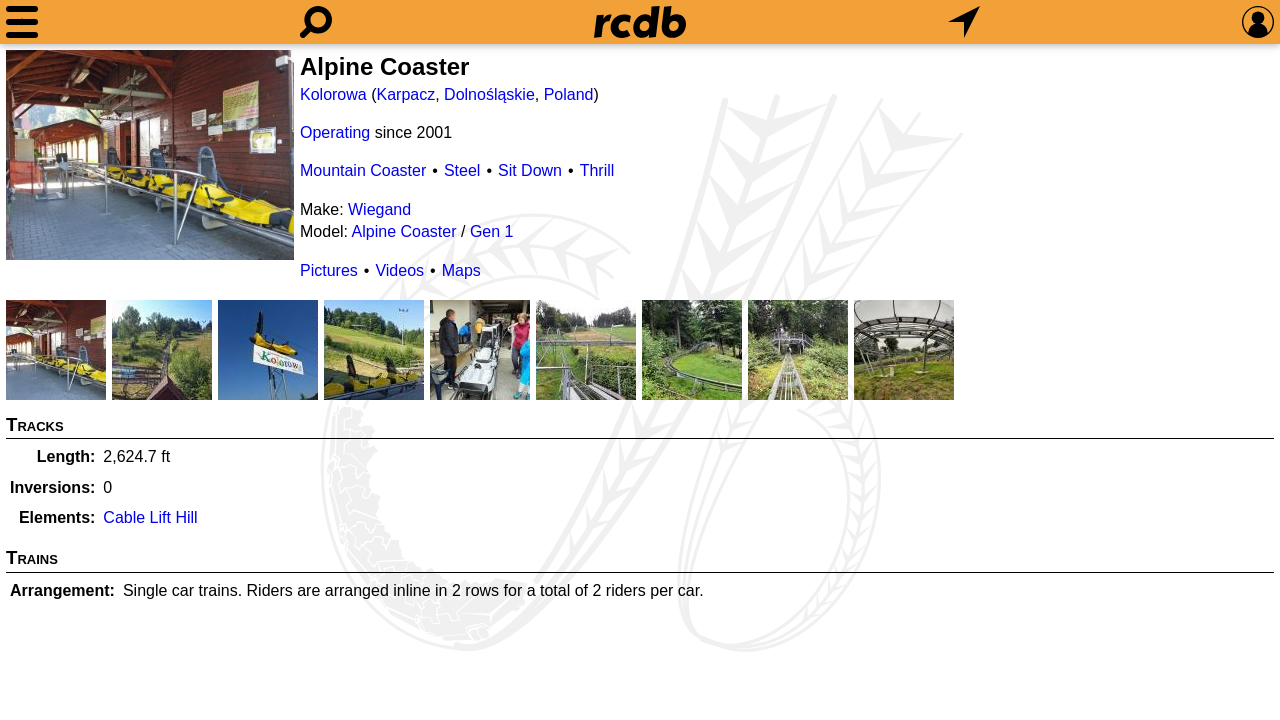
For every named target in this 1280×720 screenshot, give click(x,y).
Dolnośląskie (489, 94)
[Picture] (150, 155)
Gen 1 (492, 231)
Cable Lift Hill (150, 517)
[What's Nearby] (964, 22)
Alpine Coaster (404, 231)
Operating (335, 132)
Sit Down (530, 170)
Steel (462, 170)
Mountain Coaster (363, 170)
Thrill (597, 170)
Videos (399, 270)
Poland (569, 94)
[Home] (640, 22)
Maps (461, 270)
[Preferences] (1258, 22)
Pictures (329, 270)
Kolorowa (333, 94)
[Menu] (22, 22)
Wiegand (379, 209)
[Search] (316, 22)
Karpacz (405, 94)
